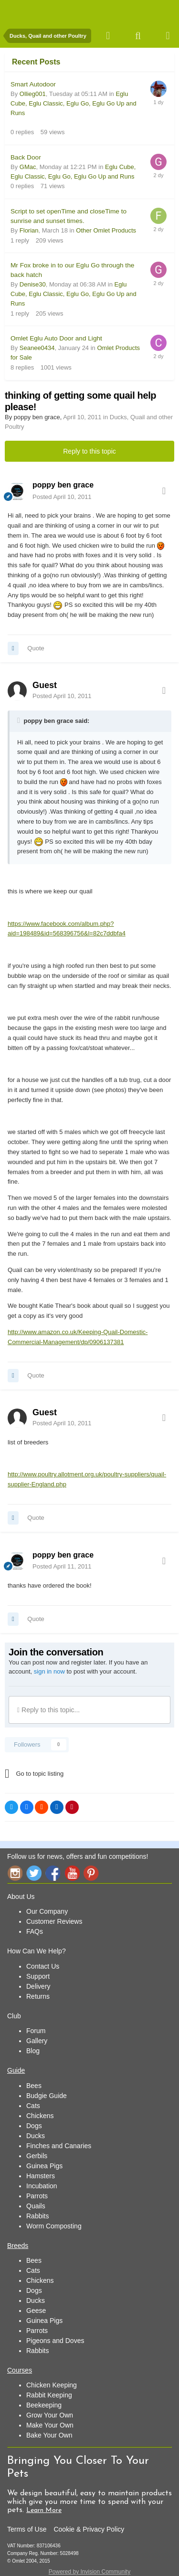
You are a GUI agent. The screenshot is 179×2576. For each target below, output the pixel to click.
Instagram (14, 1873)
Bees (34, 2085)
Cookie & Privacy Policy (88, 2529)
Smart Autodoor (33, 84)
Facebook (53, 1873)
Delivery (38, 1986)
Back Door (26, 157)
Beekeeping (44, 2405)
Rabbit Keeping (49, 2395)
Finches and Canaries (58, 2146)
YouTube (72, 1873)
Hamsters (40, 2176)
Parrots (37, 2196)
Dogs (34, 2126)
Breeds (17, 2245)
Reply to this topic (89, 451)
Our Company (47, 1911)
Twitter (34, 1873)
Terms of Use (26, 2529)
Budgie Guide (46, 2095)
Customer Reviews (54, 1921)
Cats (33, 2106)
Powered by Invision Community (89, 2571)
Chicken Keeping (51, 2385)
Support (38, 1976)
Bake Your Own (49, 2435)
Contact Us (42, 1966)
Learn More (44, 2510)
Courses (19, 2370)
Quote (35, 648)
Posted (62, 496)
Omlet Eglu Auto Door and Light (56, 338)
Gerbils (36, 2156)
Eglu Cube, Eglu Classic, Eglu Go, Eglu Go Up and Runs (74, 103)
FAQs (34, 1931)
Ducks (35, 2136)
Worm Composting (54, 2226)
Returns (38, 1996)
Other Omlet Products (106, 230)
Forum (35, 2031)
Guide (16, 2070)
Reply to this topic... (48, 1710)
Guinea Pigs (44, 2166)
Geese (36, 2310)
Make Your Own (50, 2425)
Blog (33, 2051)
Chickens (40, 2116)
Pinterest (91, 1873)
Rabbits (37, 2216)
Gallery (36, 2041)
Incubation (41, 2186)
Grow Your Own (49, 2415)
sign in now (49, 1671)
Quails (35, 2206)
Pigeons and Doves (55, 2340)
